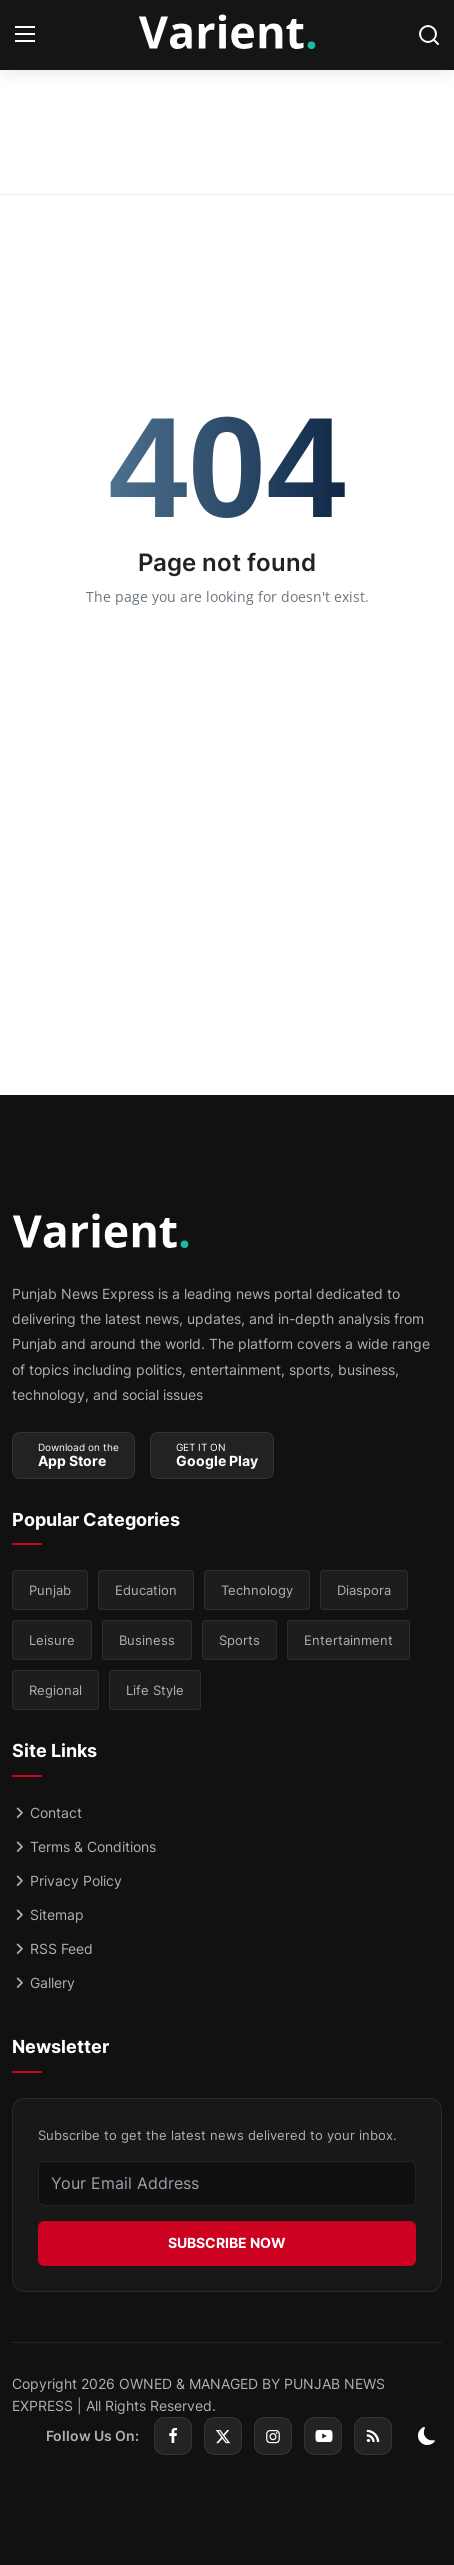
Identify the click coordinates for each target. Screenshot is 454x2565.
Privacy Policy (67, 1880)
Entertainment (348, 1640)
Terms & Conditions (84, 1846)
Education (146, 1590)
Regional (55, 1690)
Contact (47, 1812)
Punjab (50, 1590)
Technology (257, 1590)
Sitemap (48, 1914)
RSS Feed (52, 1948)
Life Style (155, 1690)
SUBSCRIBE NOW (227, 2242)
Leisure (52, 1640)
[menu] (25, 35)
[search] (429, 35)
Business (147, 1640)
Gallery (43, 1982)
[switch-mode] (427, 2436)
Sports (239, 1640)
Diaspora (364, 1590)
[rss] (373, 2436)
